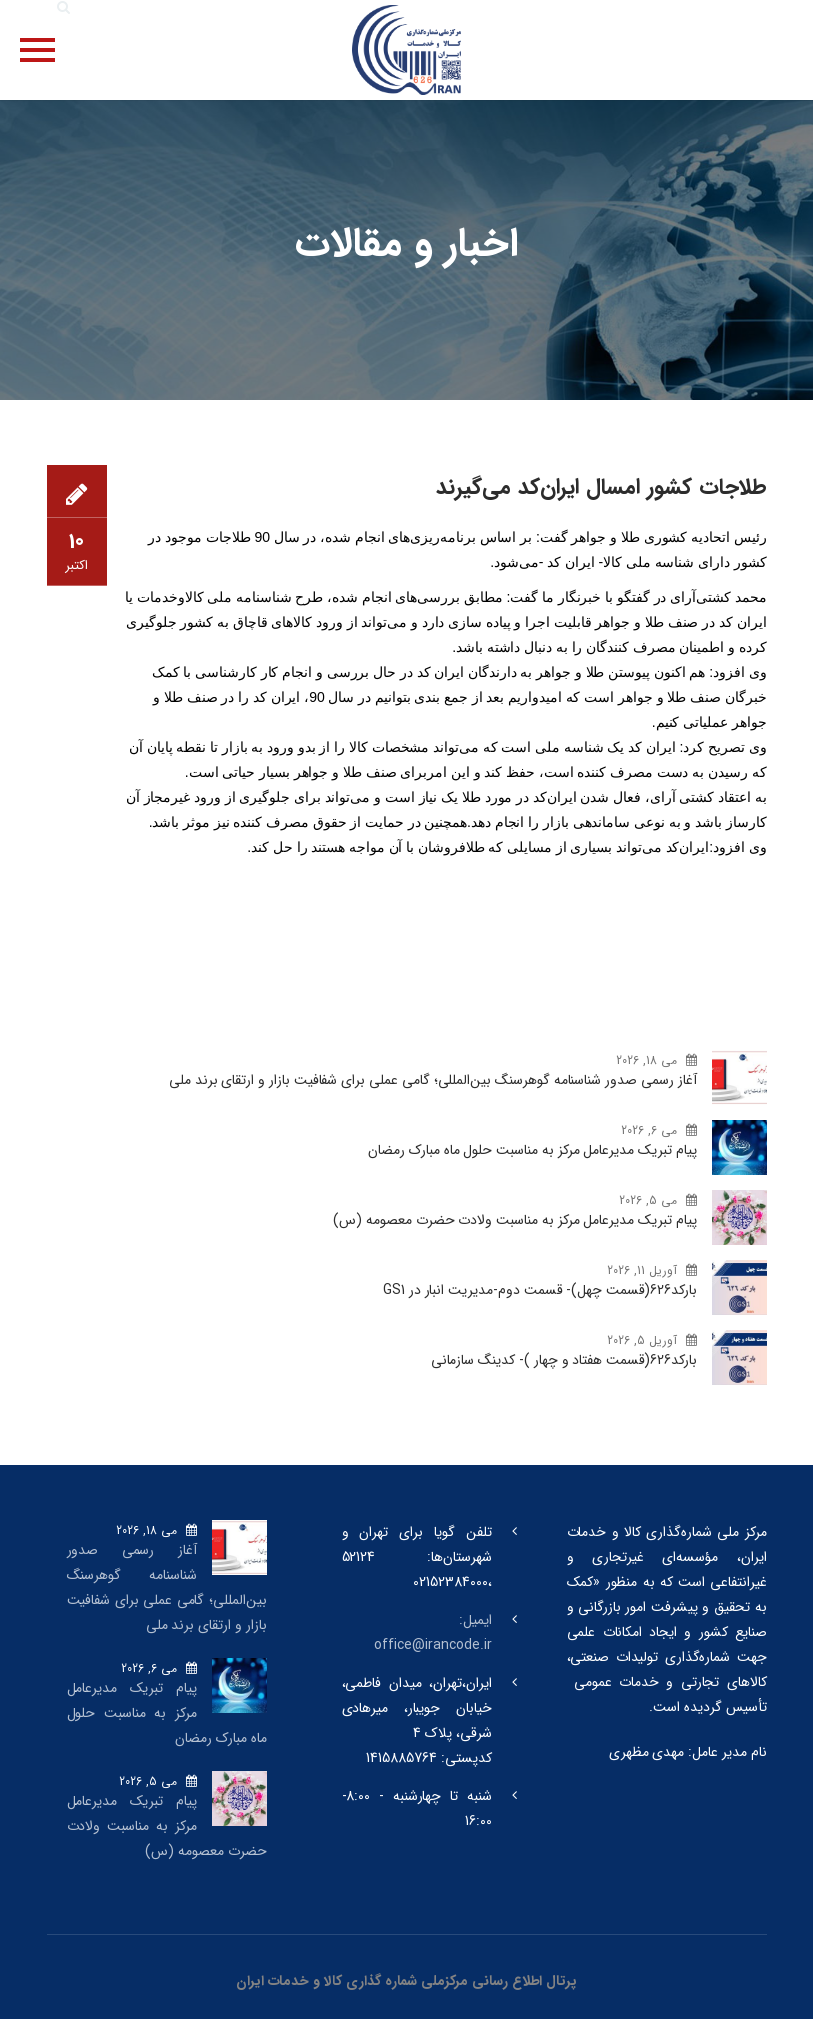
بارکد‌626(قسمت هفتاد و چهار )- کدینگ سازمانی (564, 1360)
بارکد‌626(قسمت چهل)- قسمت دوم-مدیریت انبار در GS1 (540, 1290)
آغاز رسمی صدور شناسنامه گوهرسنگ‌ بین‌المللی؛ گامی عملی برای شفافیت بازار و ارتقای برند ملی (433, 1080)
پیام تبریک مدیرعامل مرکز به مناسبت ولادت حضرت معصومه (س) (514, 1220)
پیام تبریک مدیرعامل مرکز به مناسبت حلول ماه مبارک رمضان (532, 1150)
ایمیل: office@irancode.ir (432, 1632)
